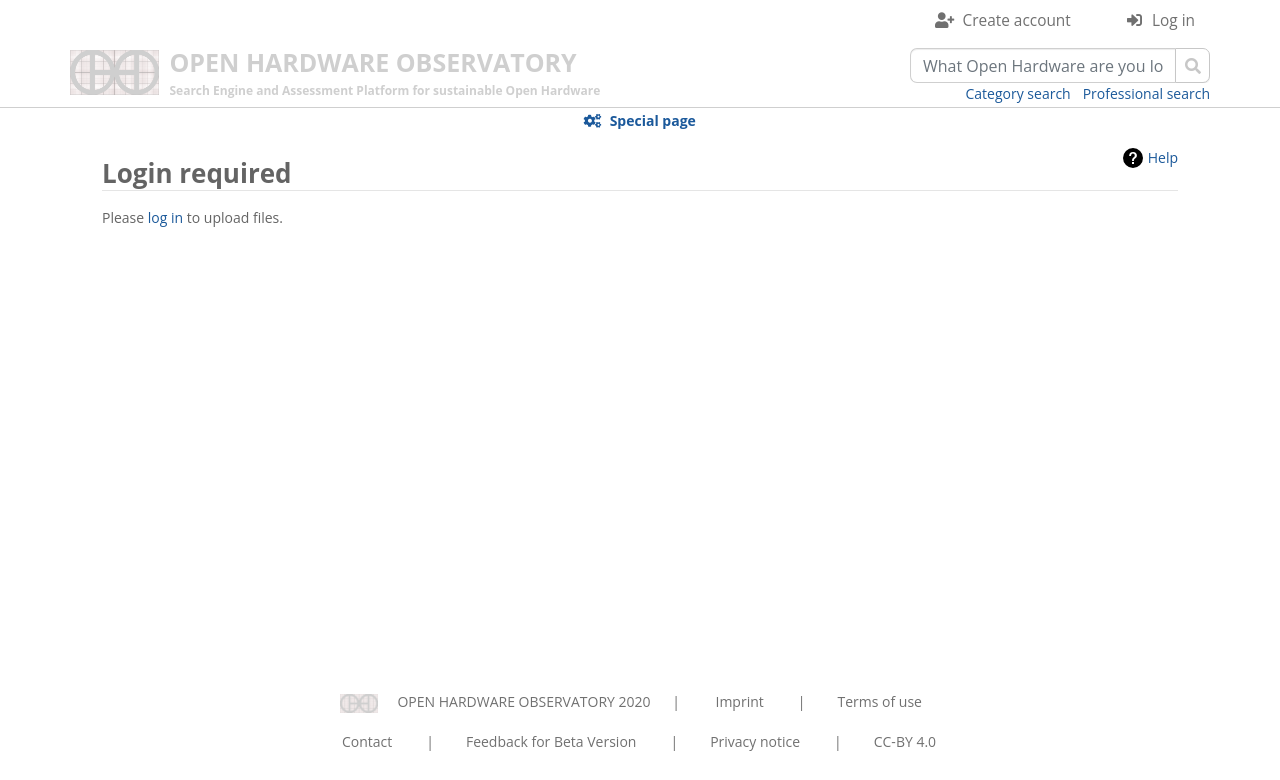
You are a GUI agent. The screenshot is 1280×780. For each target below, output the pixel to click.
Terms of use (879, 701)
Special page (653, 120)
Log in (1173, 20)
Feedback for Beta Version (551, 741)
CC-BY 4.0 (905, 741)
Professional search (1146, 93)
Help (1163, 157)
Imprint (740, 701)
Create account (1017, 20)
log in (165, 217)
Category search (1018, 93)
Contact (367, 741)
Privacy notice (755, 741)
